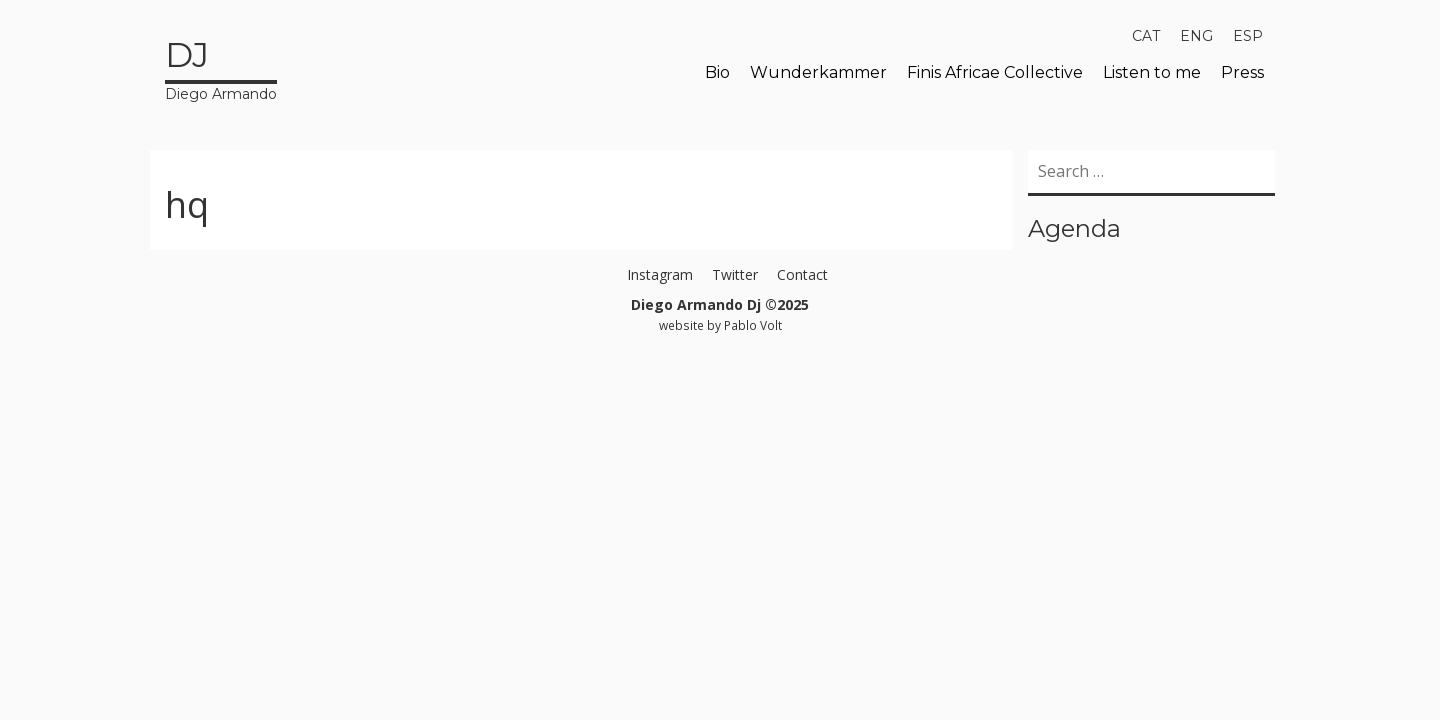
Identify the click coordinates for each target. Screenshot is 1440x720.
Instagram (660, 274)
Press (1242, 72)
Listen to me (1152, 72)
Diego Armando (221, 67)
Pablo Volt (753, 325)
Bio (717, 72)
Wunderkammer (818, 72)
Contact (802, 274)
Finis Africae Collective (995, 72)
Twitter (735, 274)
